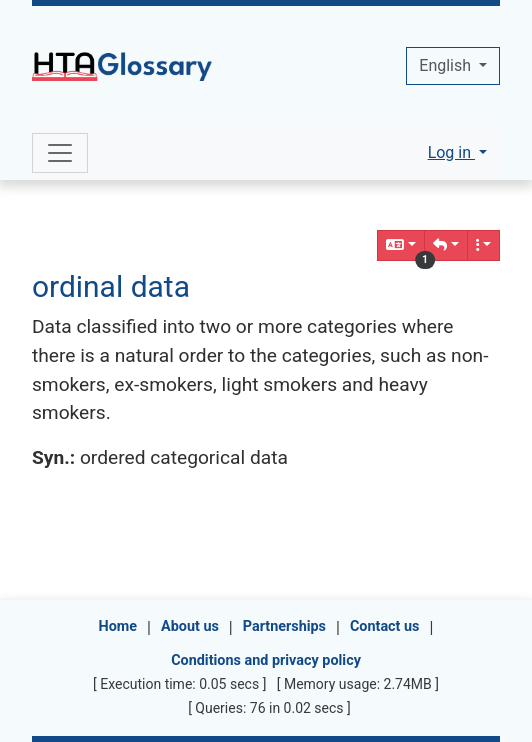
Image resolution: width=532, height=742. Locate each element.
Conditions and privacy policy (266, 660)
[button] (446, 245)
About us (190, 626)
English (447, 65)
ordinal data (111, 286)
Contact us (385, 626)
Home (118, 626)
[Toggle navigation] (60, 153)
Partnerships (284, 626)
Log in (451, 152)
